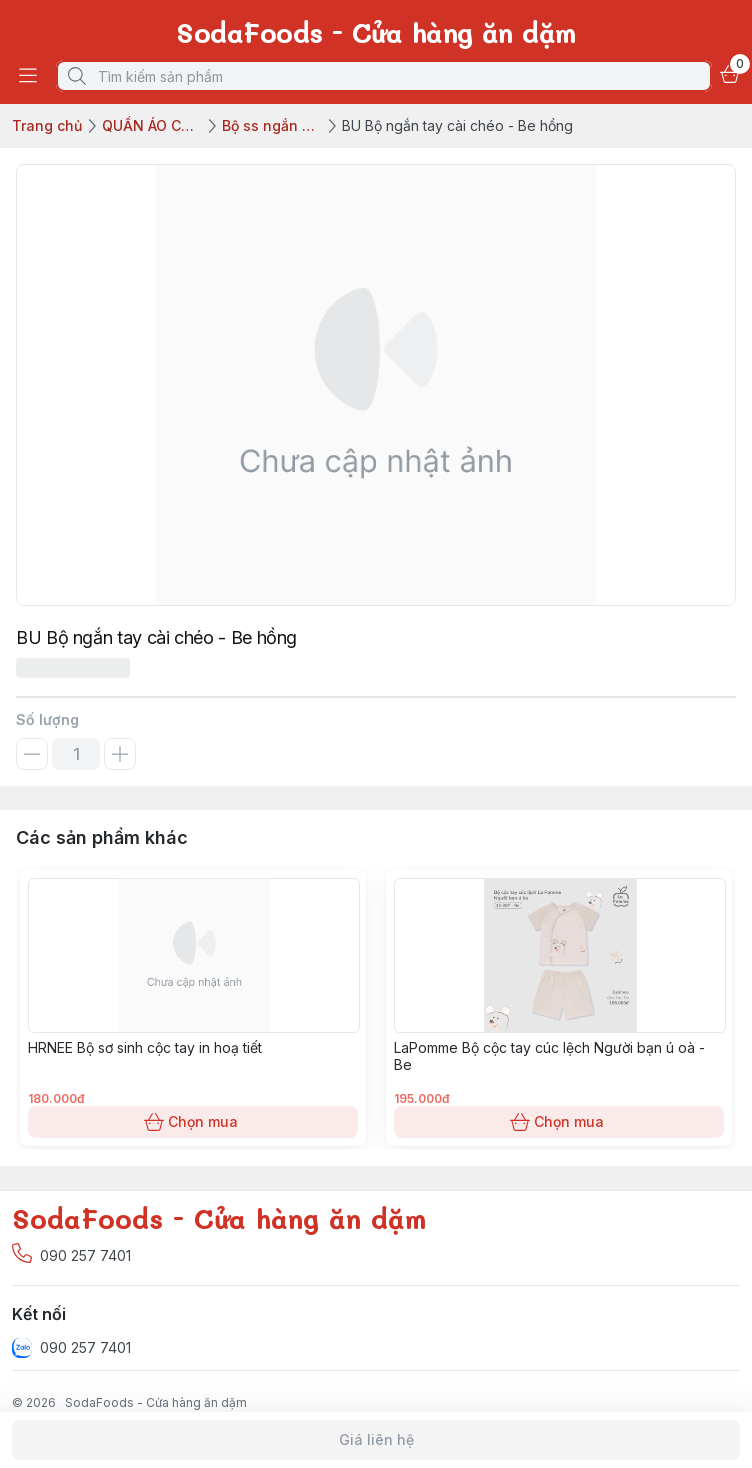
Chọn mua (193, 1122)
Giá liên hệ (376, 1440)
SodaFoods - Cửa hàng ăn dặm (156, 1402)
